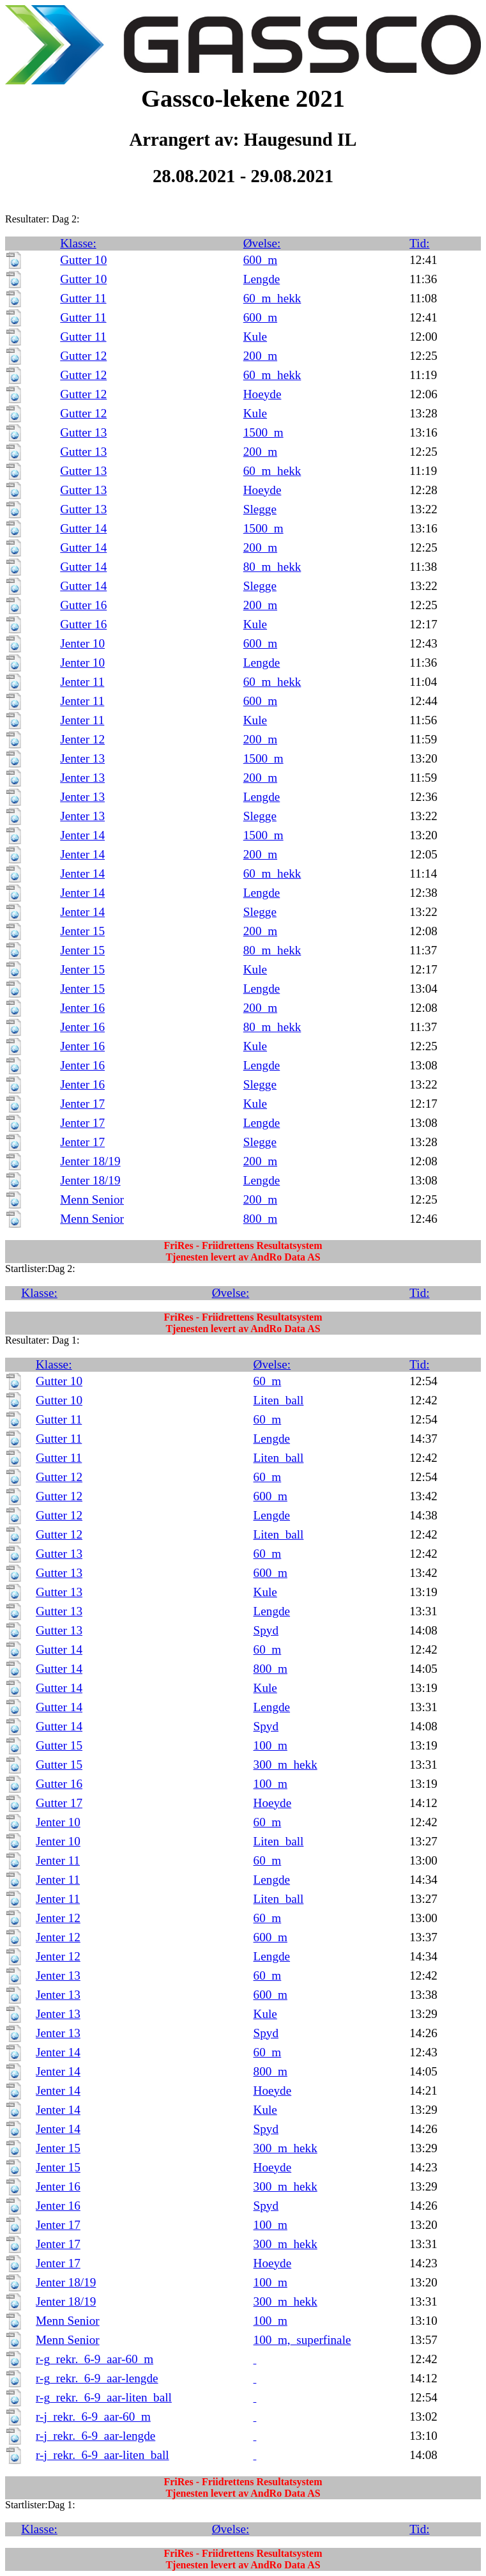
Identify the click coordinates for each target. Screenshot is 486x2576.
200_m (260, 355)
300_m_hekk (285, 1764)
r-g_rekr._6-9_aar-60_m (94, 2359)
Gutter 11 (83, 298)
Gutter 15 (59, 1745)
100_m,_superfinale (302, 2340)
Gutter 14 (83, 528)
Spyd (266, 1630)
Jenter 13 (82, 758)
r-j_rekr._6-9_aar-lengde (95, 2435)
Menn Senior (92, 1199)
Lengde (261, 279)
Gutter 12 (83, 355)
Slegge (260, 509)
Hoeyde (262, 394)
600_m (260, 260)
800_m (260, 1218)
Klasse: (78, 243)
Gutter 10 (83, 260)
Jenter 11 (82, 681)
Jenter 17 (82, 1103)
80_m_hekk (272, 566)
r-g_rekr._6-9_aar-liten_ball (104, 2397)
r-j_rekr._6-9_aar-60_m (93, 2416)
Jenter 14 (82, 835)
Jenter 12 (82, 739)
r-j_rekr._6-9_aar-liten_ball (102, 2455)
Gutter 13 (83, 432)
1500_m (263, 432)
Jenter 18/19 (90, 1161)
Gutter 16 (83, 605)
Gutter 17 (59, 1803)
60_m (268, 1381)
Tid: (419, 243)
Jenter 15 (82, 931)
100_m (270, 1745)
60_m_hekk (272, 298)
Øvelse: (262, 243)
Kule (255, 336)
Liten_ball (279, 1400)
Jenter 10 (82, 643)
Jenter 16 (82, 1007)
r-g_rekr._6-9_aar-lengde (97, 2378)
